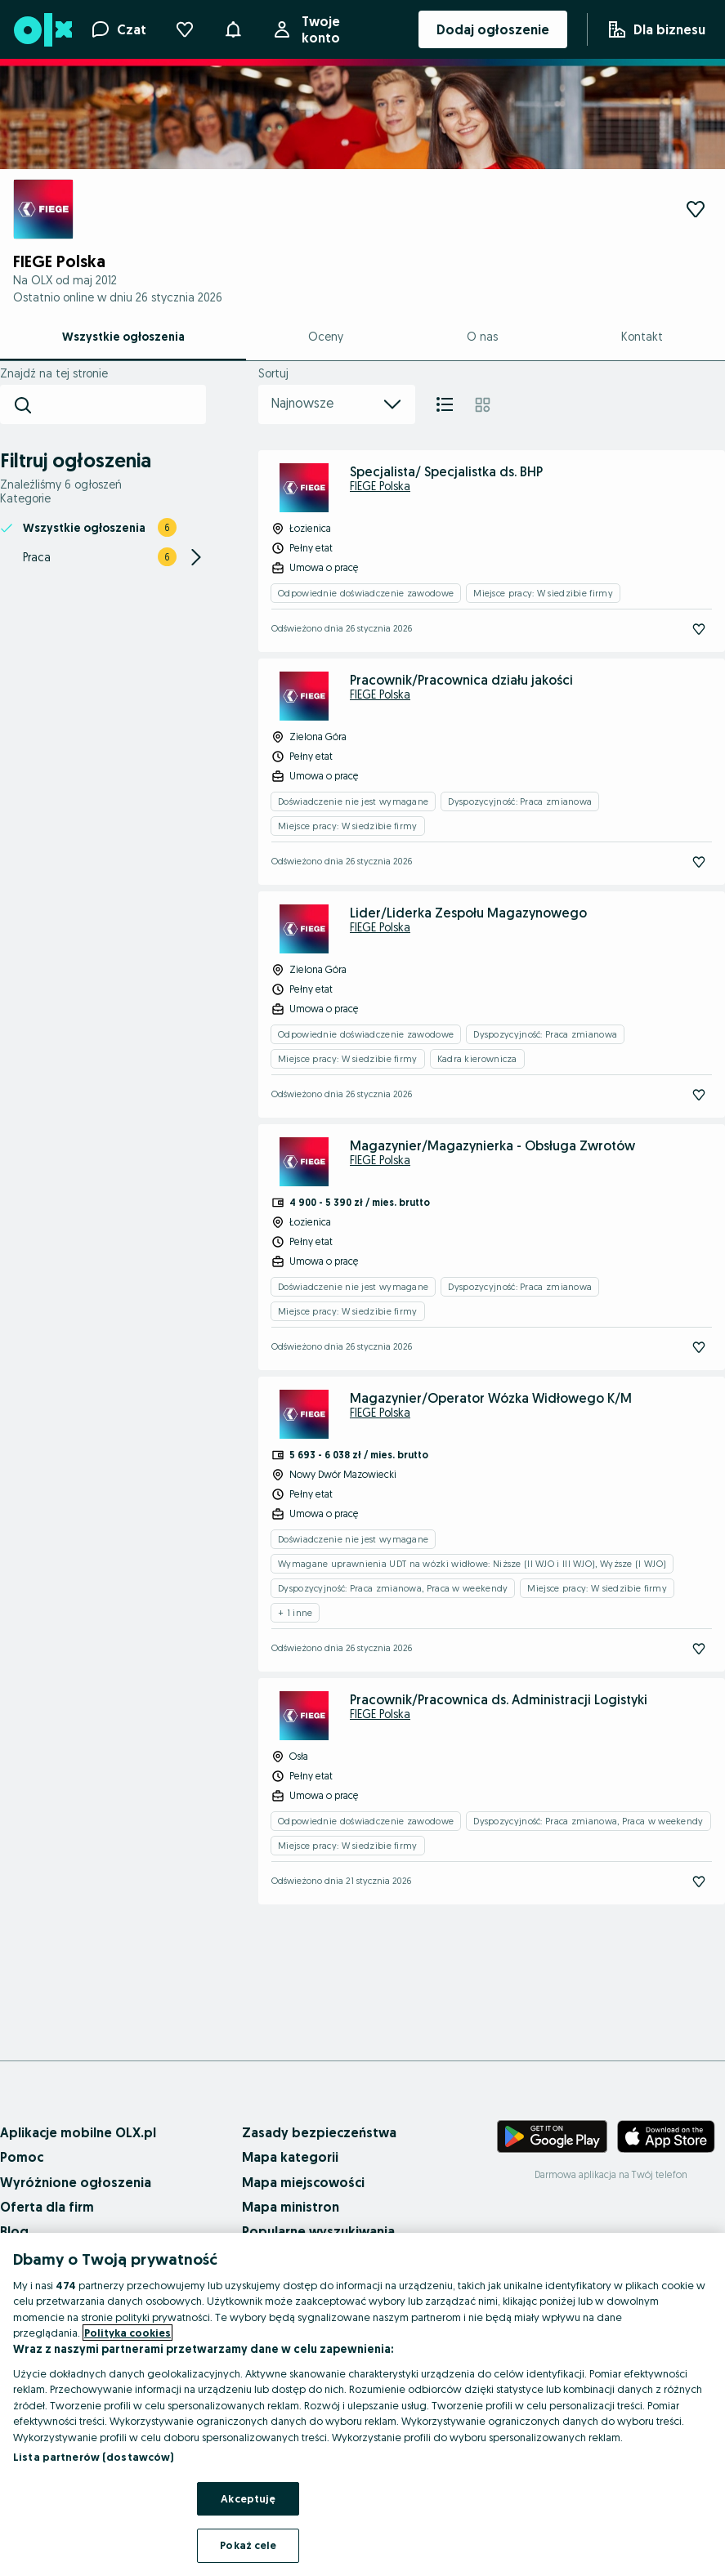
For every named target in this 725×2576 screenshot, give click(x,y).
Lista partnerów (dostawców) (93, 2456)
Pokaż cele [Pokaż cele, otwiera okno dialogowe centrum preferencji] (248, 2544)
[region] (362, 2404)
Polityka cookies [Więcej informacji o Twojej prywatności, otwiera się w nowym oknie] (127, 2332)
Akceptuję (248, 2498)
